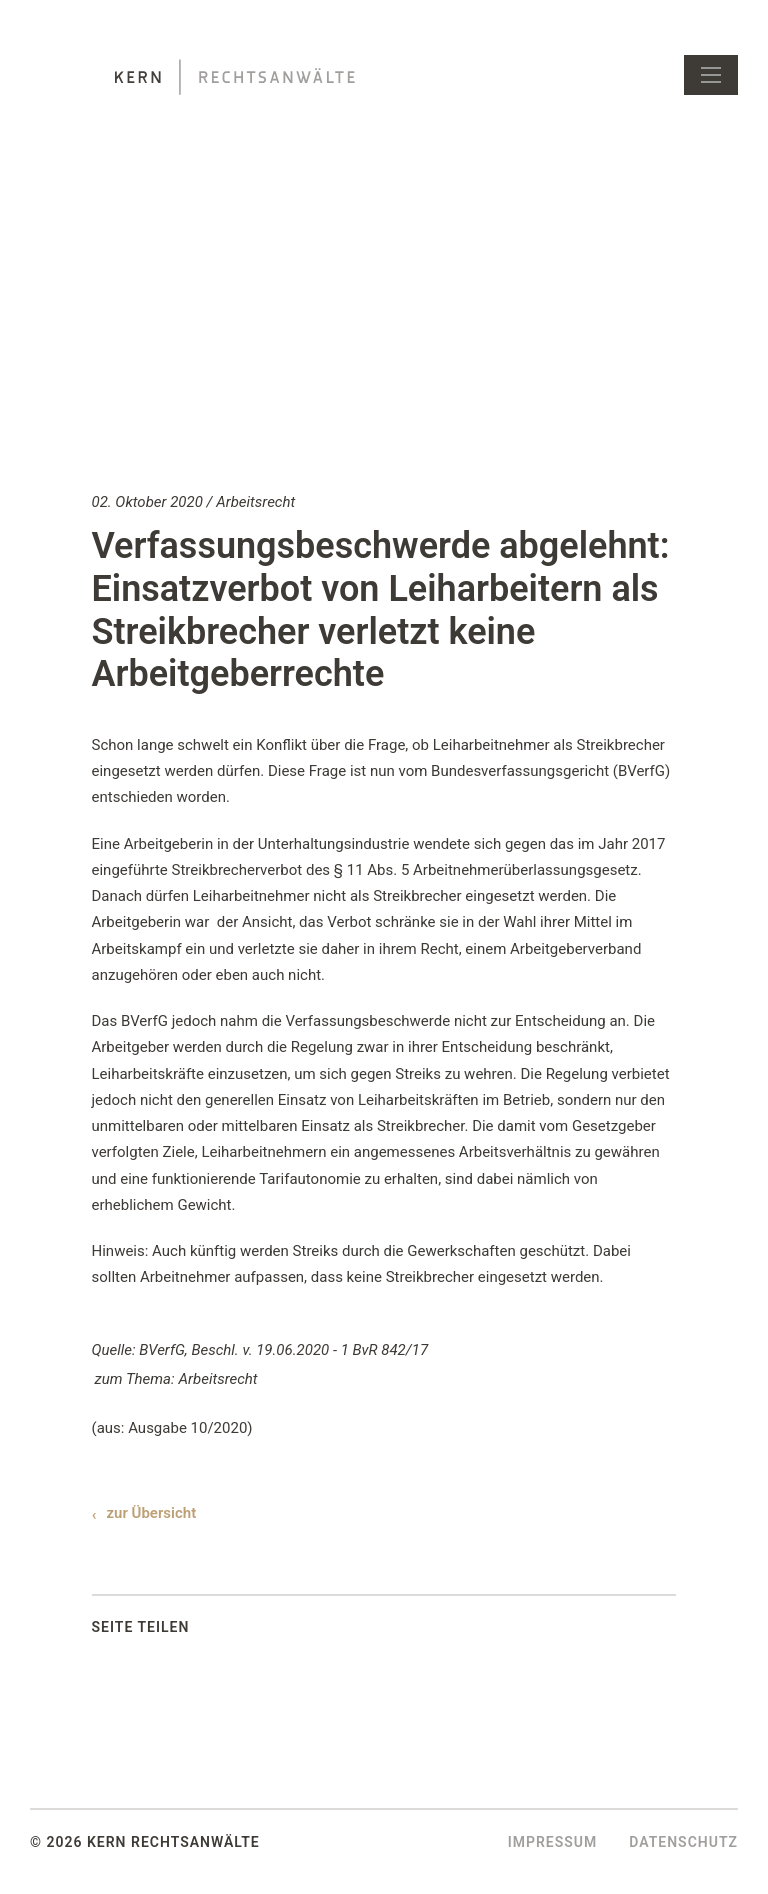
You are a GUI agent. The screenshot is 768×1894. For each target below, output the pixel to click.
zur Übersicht (152, 1513)
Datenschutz (683, 1842)
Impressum (553, 1842)
